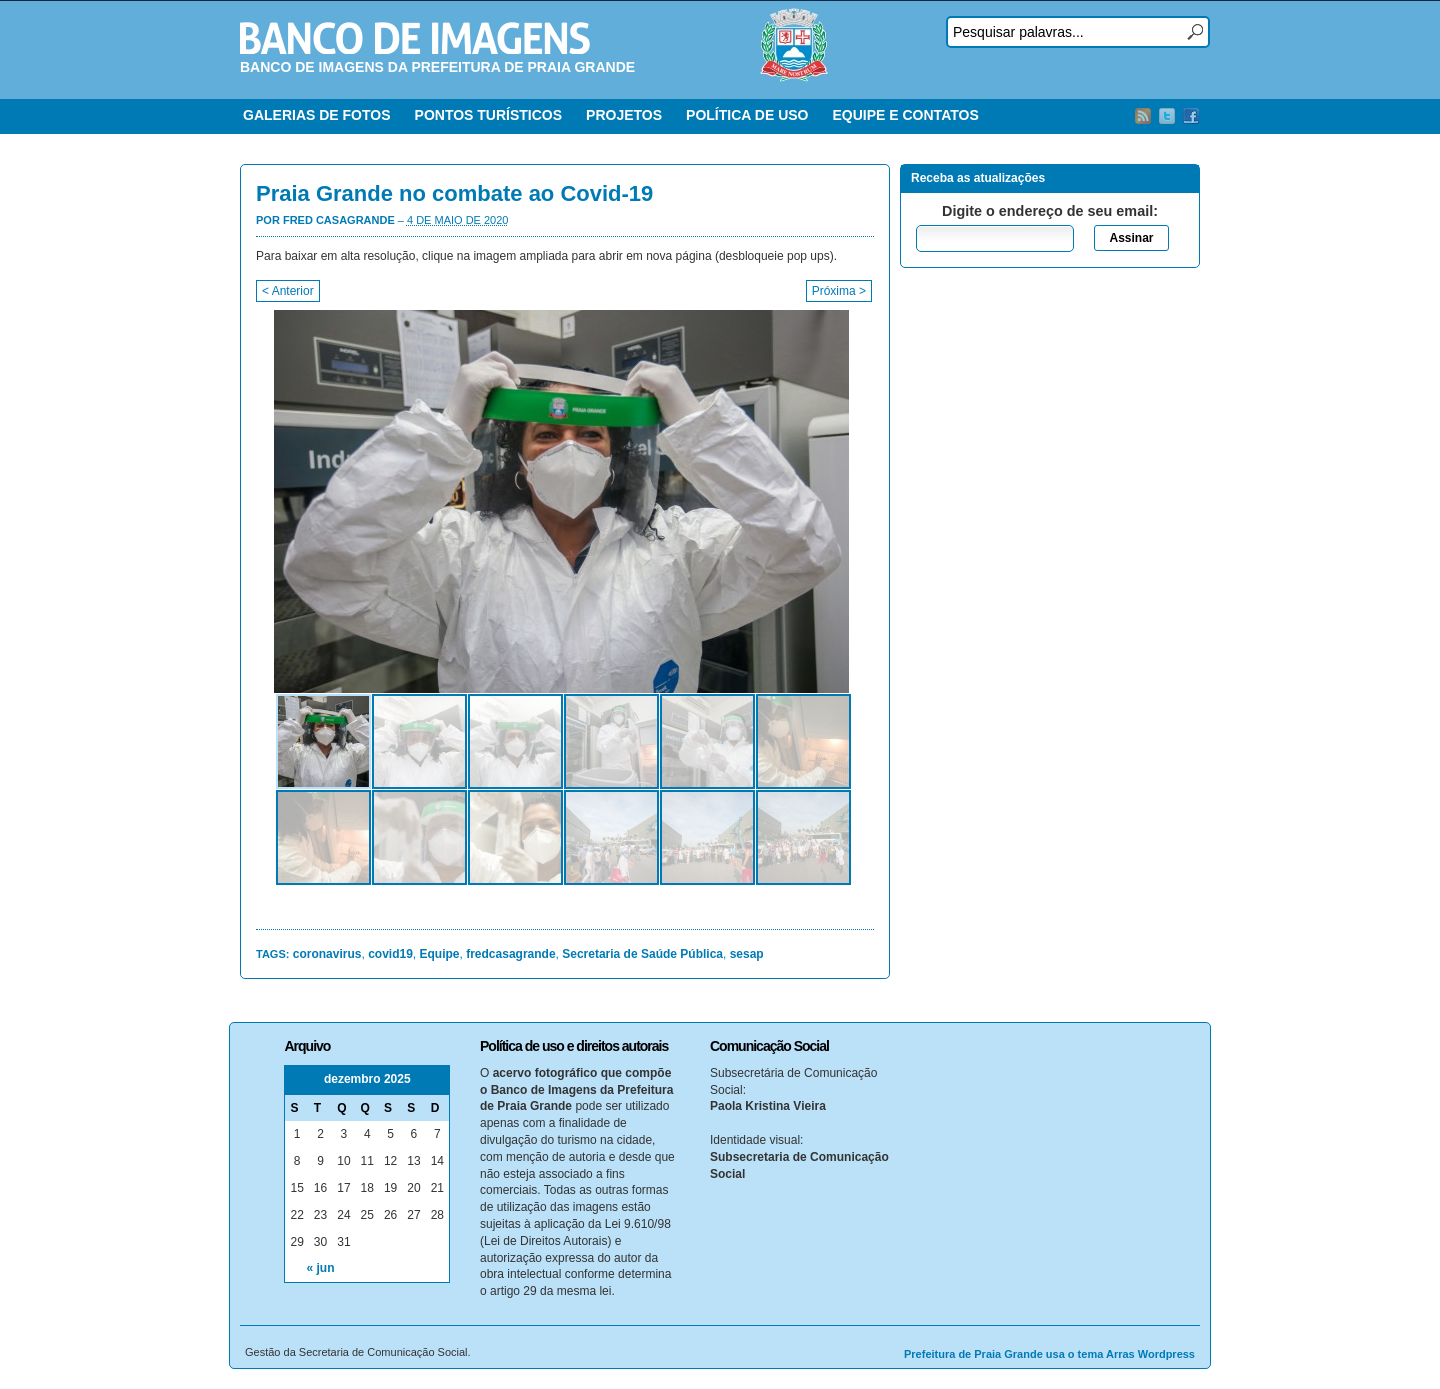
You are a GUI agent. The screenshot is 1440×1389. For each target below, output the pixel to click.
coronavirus (327, 954)
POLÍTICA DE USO (747, 115)
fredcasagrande (510, 954)
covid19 (390, 954)
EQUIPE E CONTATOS (905, 115)
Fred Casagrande (339, 220)
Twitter (1167, 116)
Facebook (1191, 116)
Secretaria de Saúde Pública (642, 954)
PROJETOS (624, 115)
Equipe (440, 954)
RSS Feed (1143, 116)
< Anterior (288, 291)
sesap (747, 954)
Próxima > (839, 291)
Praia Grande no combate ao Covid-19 (454, 193)
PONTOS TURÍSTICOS (489, 115)
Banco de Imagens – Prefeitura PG (415, 38)
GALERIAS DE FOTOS (317, 115)
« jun (321, 1268)
